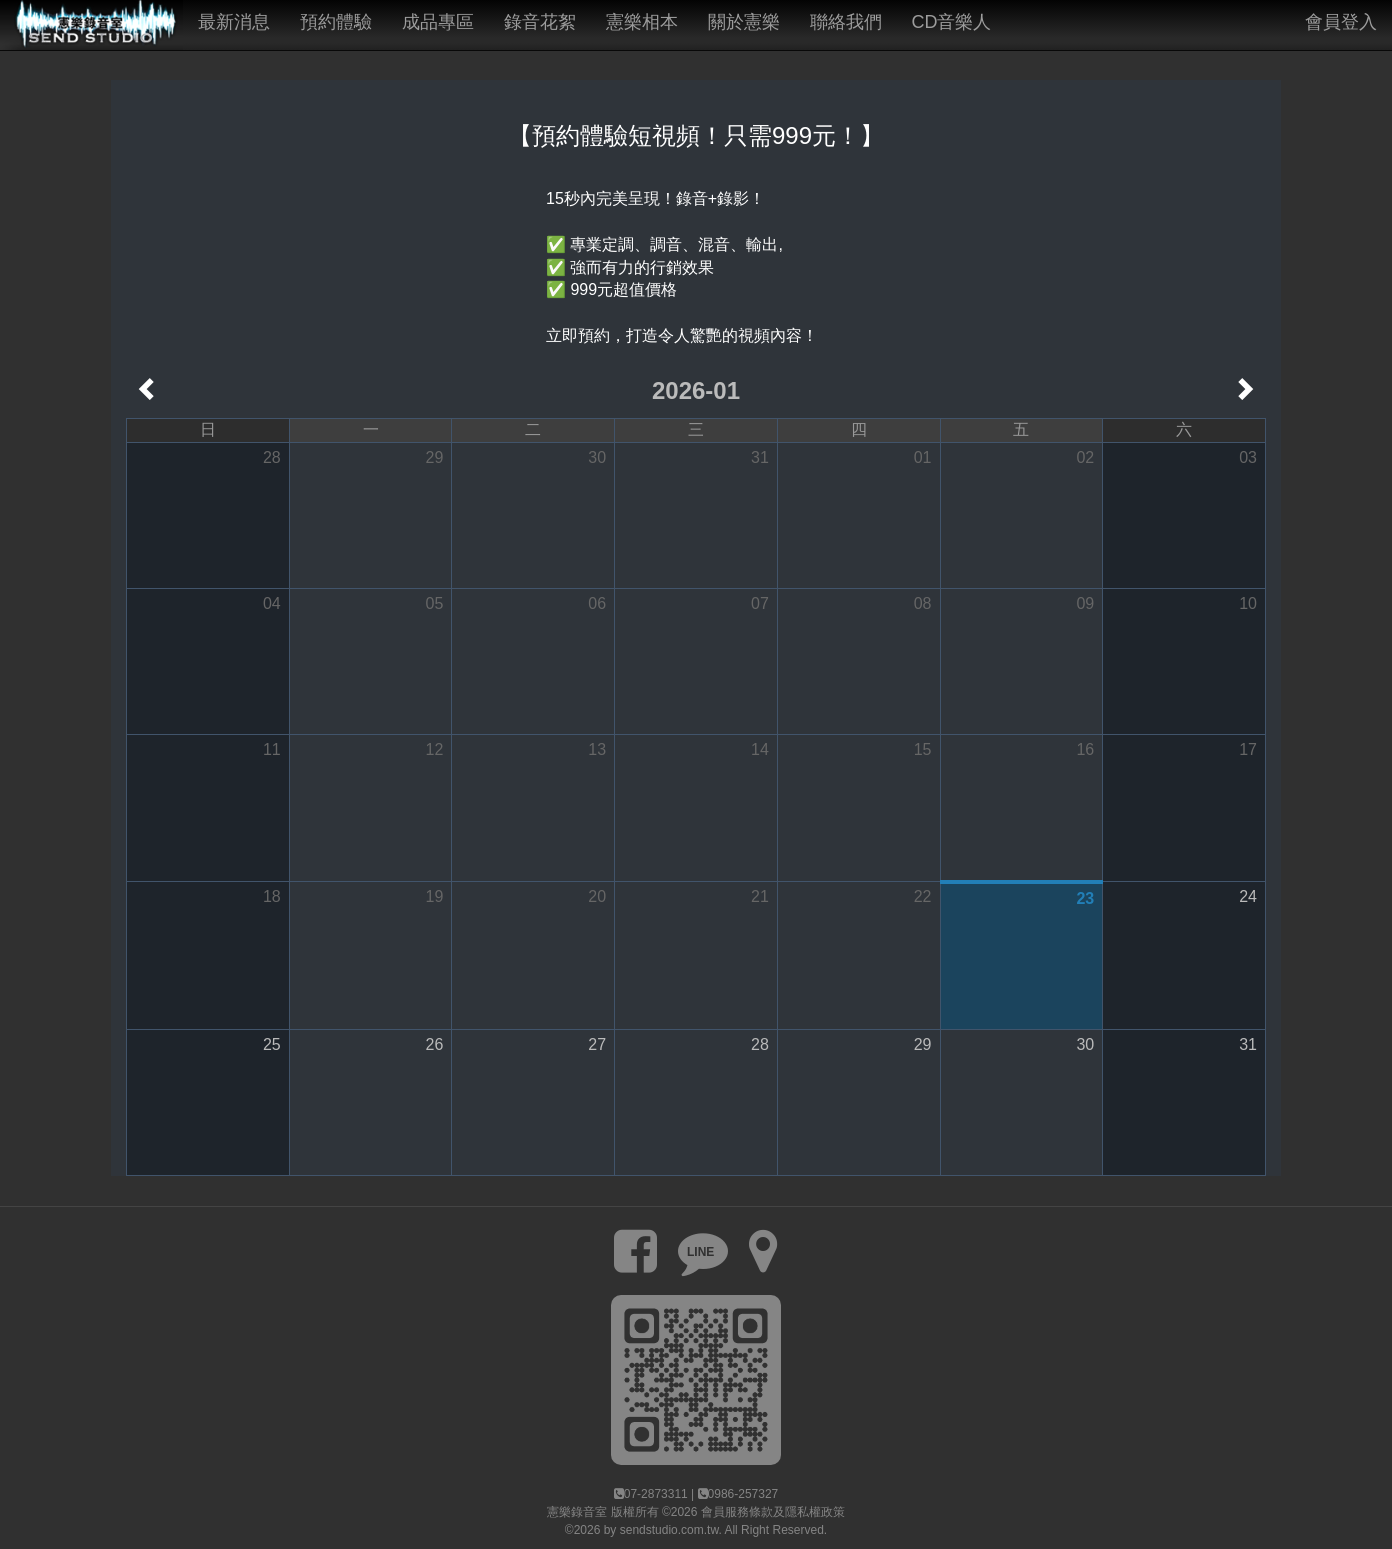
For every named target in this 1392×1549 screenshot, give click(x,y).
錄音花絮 (540, 22)
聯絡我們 (846, 22)
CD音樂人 (952, 22)
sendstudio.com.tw (669, 1530)
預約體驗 (336, 22)
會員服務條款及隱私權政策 (773, 1512)
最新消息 (234, 22)
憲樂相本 (642, 22)
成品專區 (438, 22)
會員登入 (1341, 22)
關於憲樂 (744, 22)
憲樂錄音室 (577, 1512)
